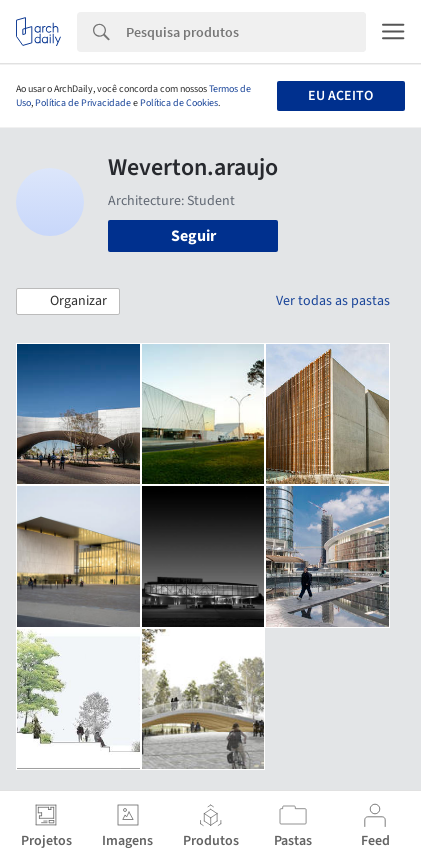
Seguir (193, 236)
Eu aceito (340, 96)
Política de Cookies (179, 103)
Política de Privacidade (83, 103)
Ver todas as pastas (333, 301)
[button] (68, 302)
